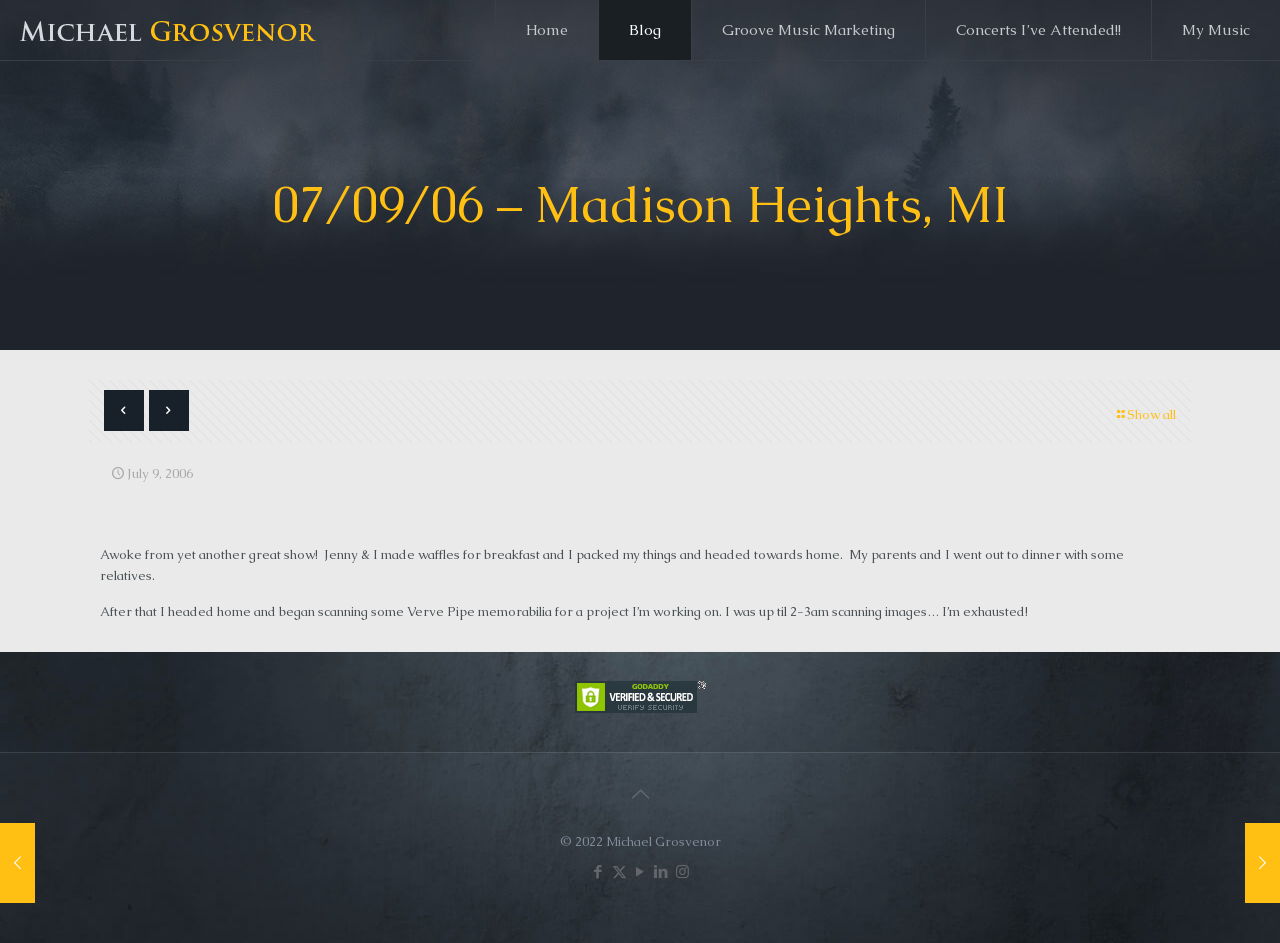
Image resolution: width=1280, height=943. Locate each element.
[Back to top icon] (640, 794)
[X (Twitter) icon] (619, 871)
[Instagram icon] (682, 871)
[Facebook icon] (598, 871)
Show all (1145, 414)
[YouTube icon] (640, 871)
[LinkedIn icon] (661, 871)
